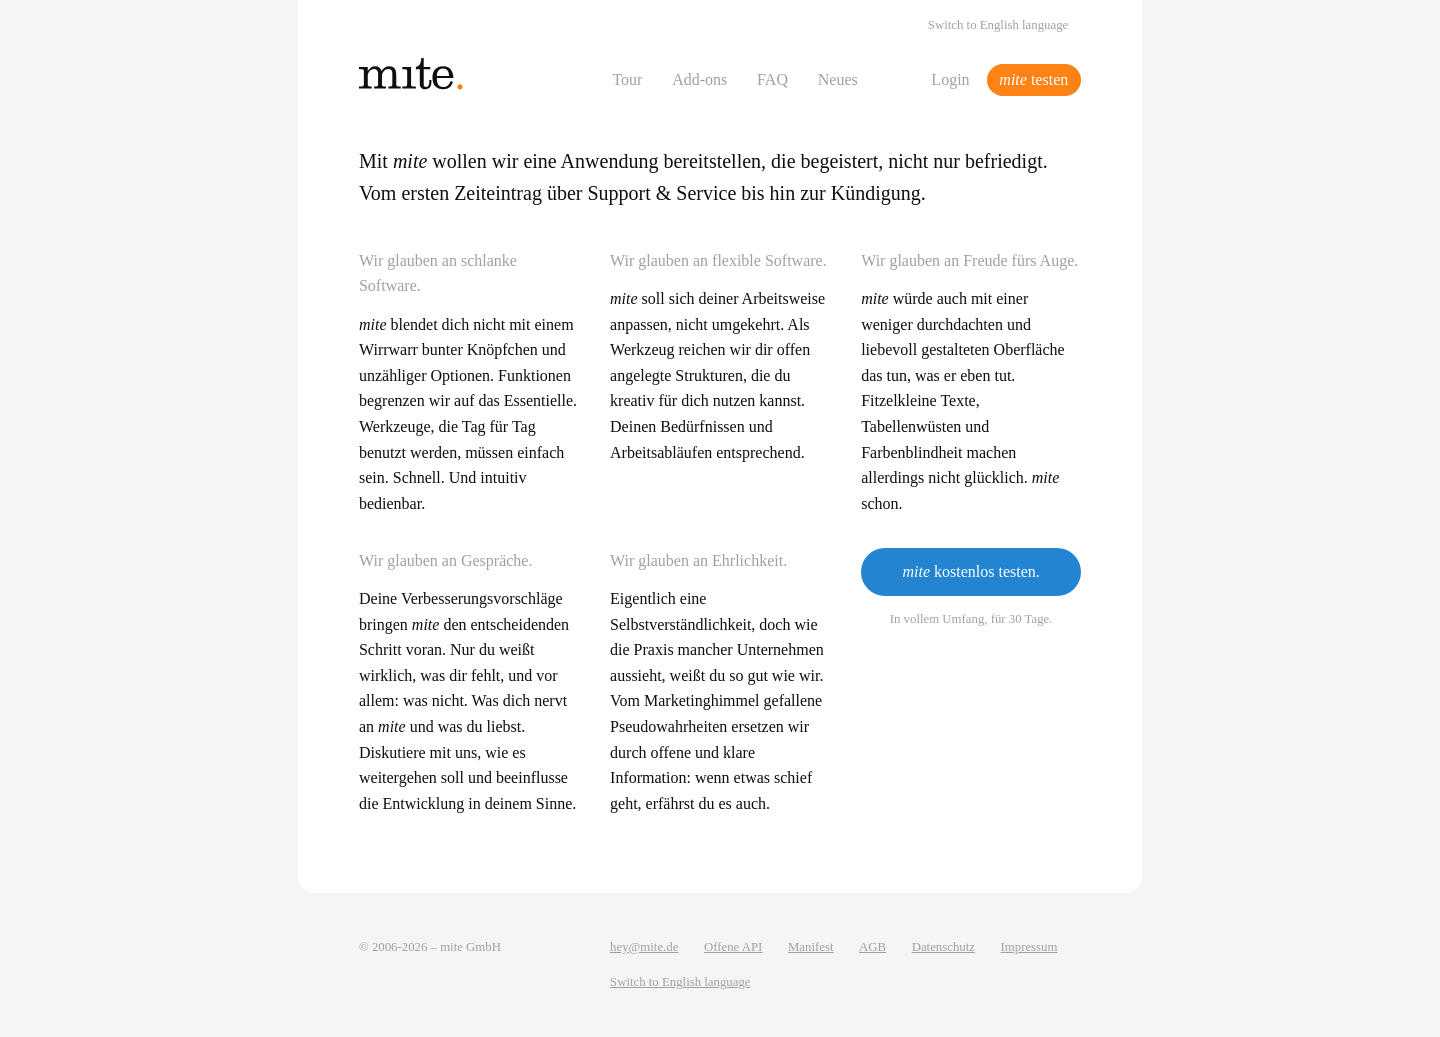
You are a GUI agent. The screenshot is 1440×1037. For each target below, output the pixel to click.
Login (950, 79)
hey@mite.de (644, 947)
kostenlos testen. (970, 571)
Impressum (1029, 947)
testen (1033, 79)
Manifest (811, 947)
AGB (872, 947)
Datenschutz (943, 947)
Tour (627, 79)
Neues (838, 79)
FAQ (772, 79)
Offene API (733, 947)
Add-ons (699, 79)
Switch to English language (998, 25)
